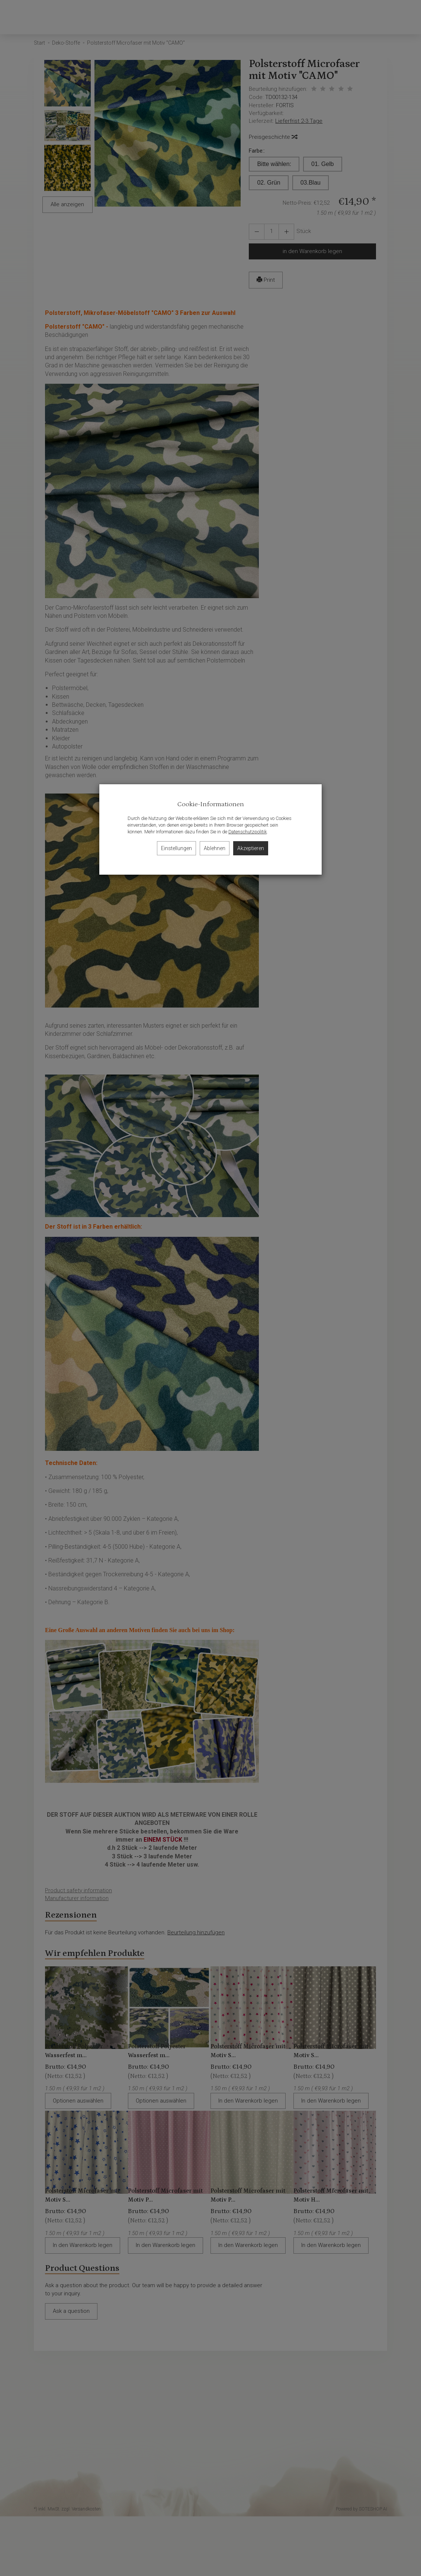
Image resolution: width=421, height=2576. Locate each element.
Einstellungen (176, 848)
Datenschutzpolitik (247, 831)
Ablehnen (214, 848)
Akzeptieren (250, 848)
